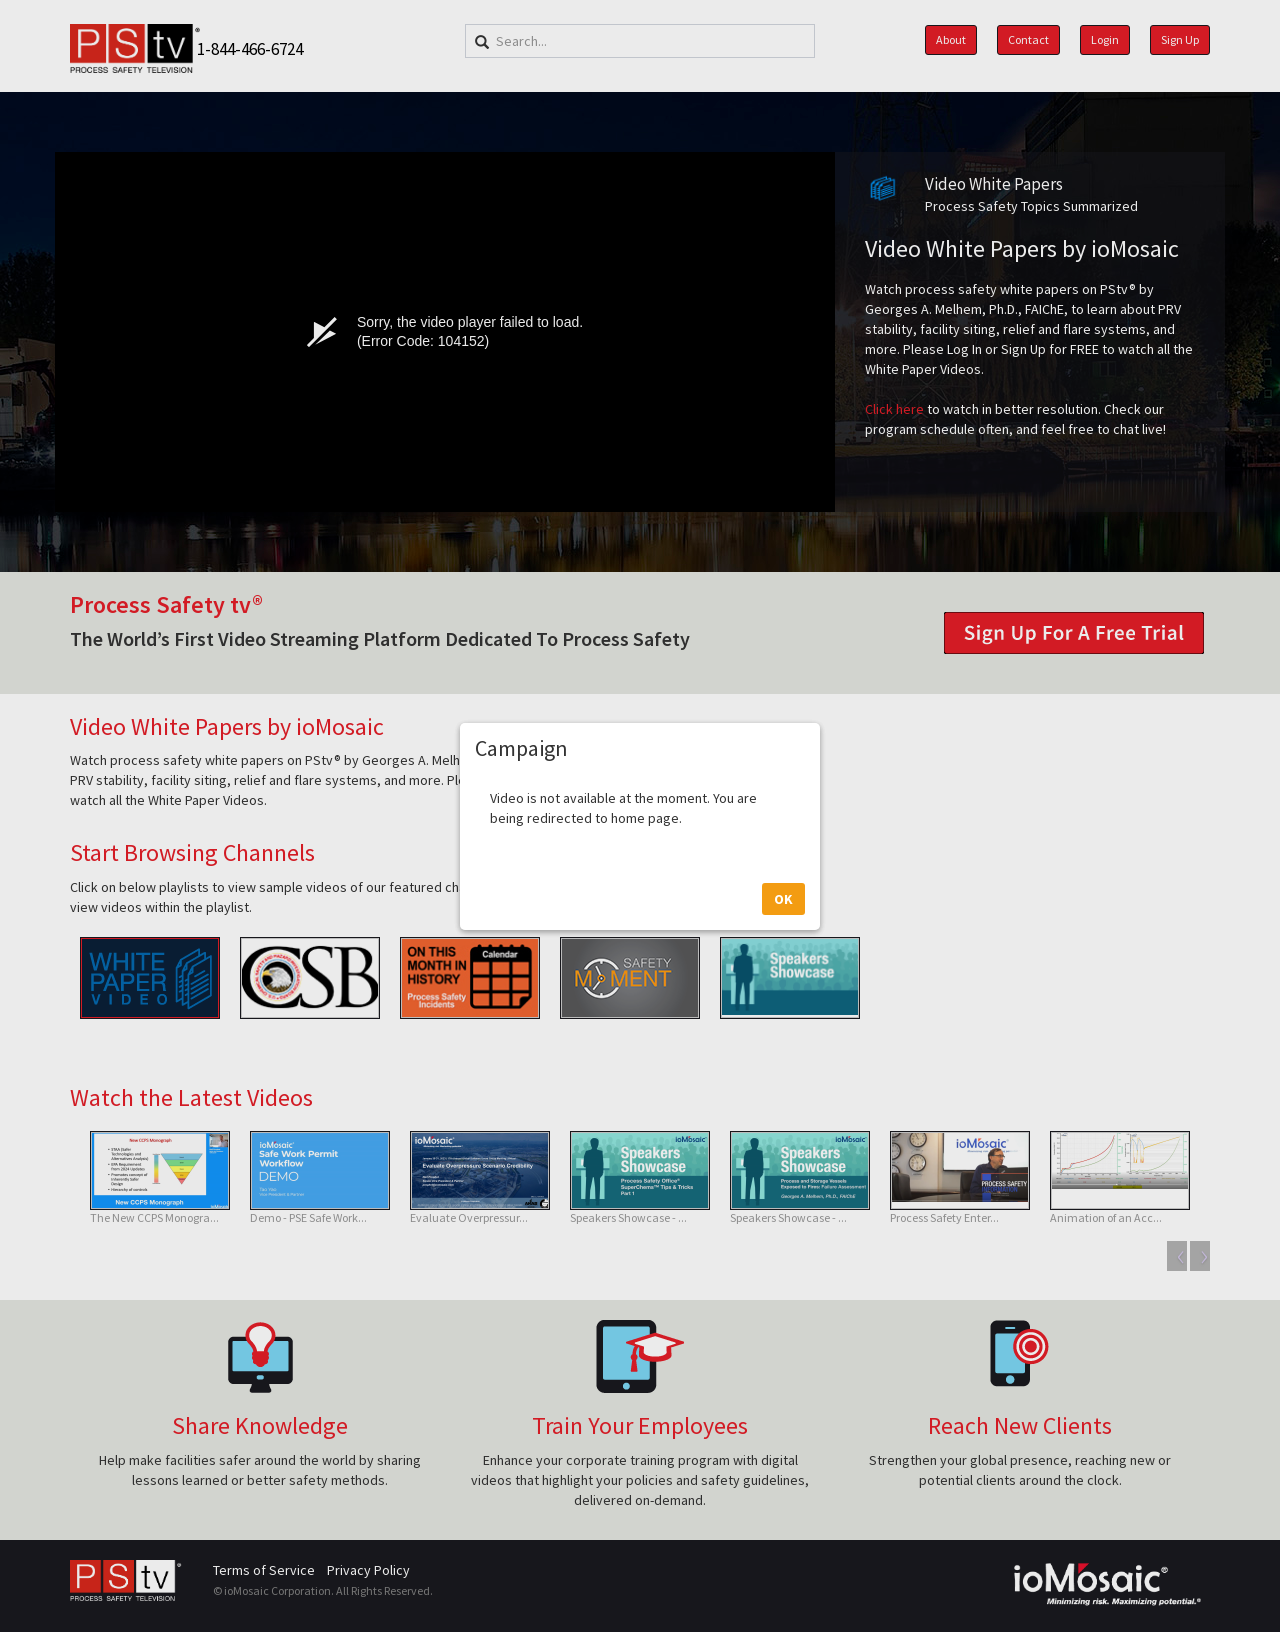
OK (783, 926)
